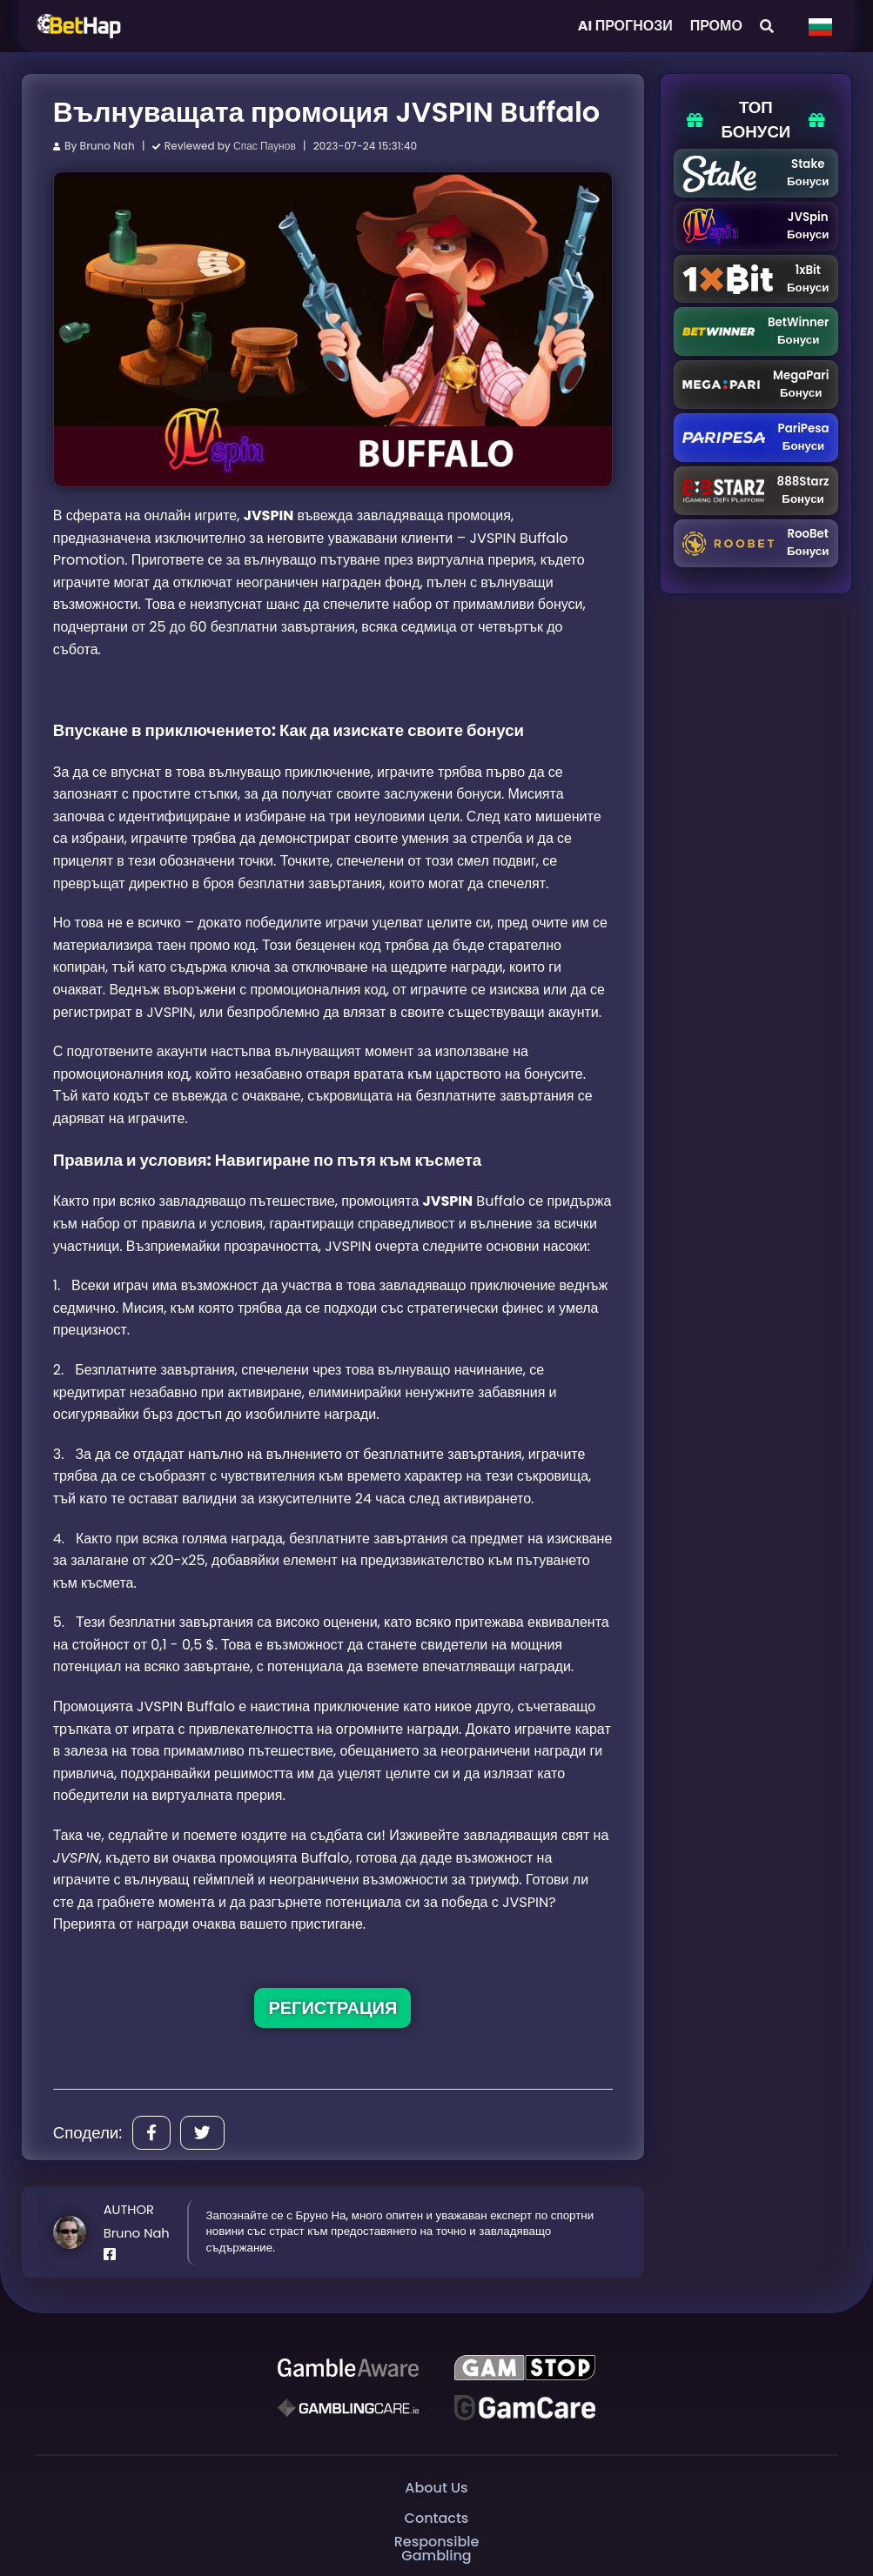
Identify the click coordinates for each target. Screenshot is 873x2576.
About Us (436, 2488)
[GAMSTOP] (524, 2368)
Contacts (437, 2518)
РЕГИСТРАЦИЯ (332, 2008)
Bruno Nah (107, 145)
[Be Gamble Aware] (348, 2368)
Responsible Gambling (437, 2549)
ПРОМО (716, 26)
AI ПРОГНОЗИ (625, 26)
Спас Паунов (264, 145)
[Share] (151, 2133)
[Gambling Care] (348, 2408)
